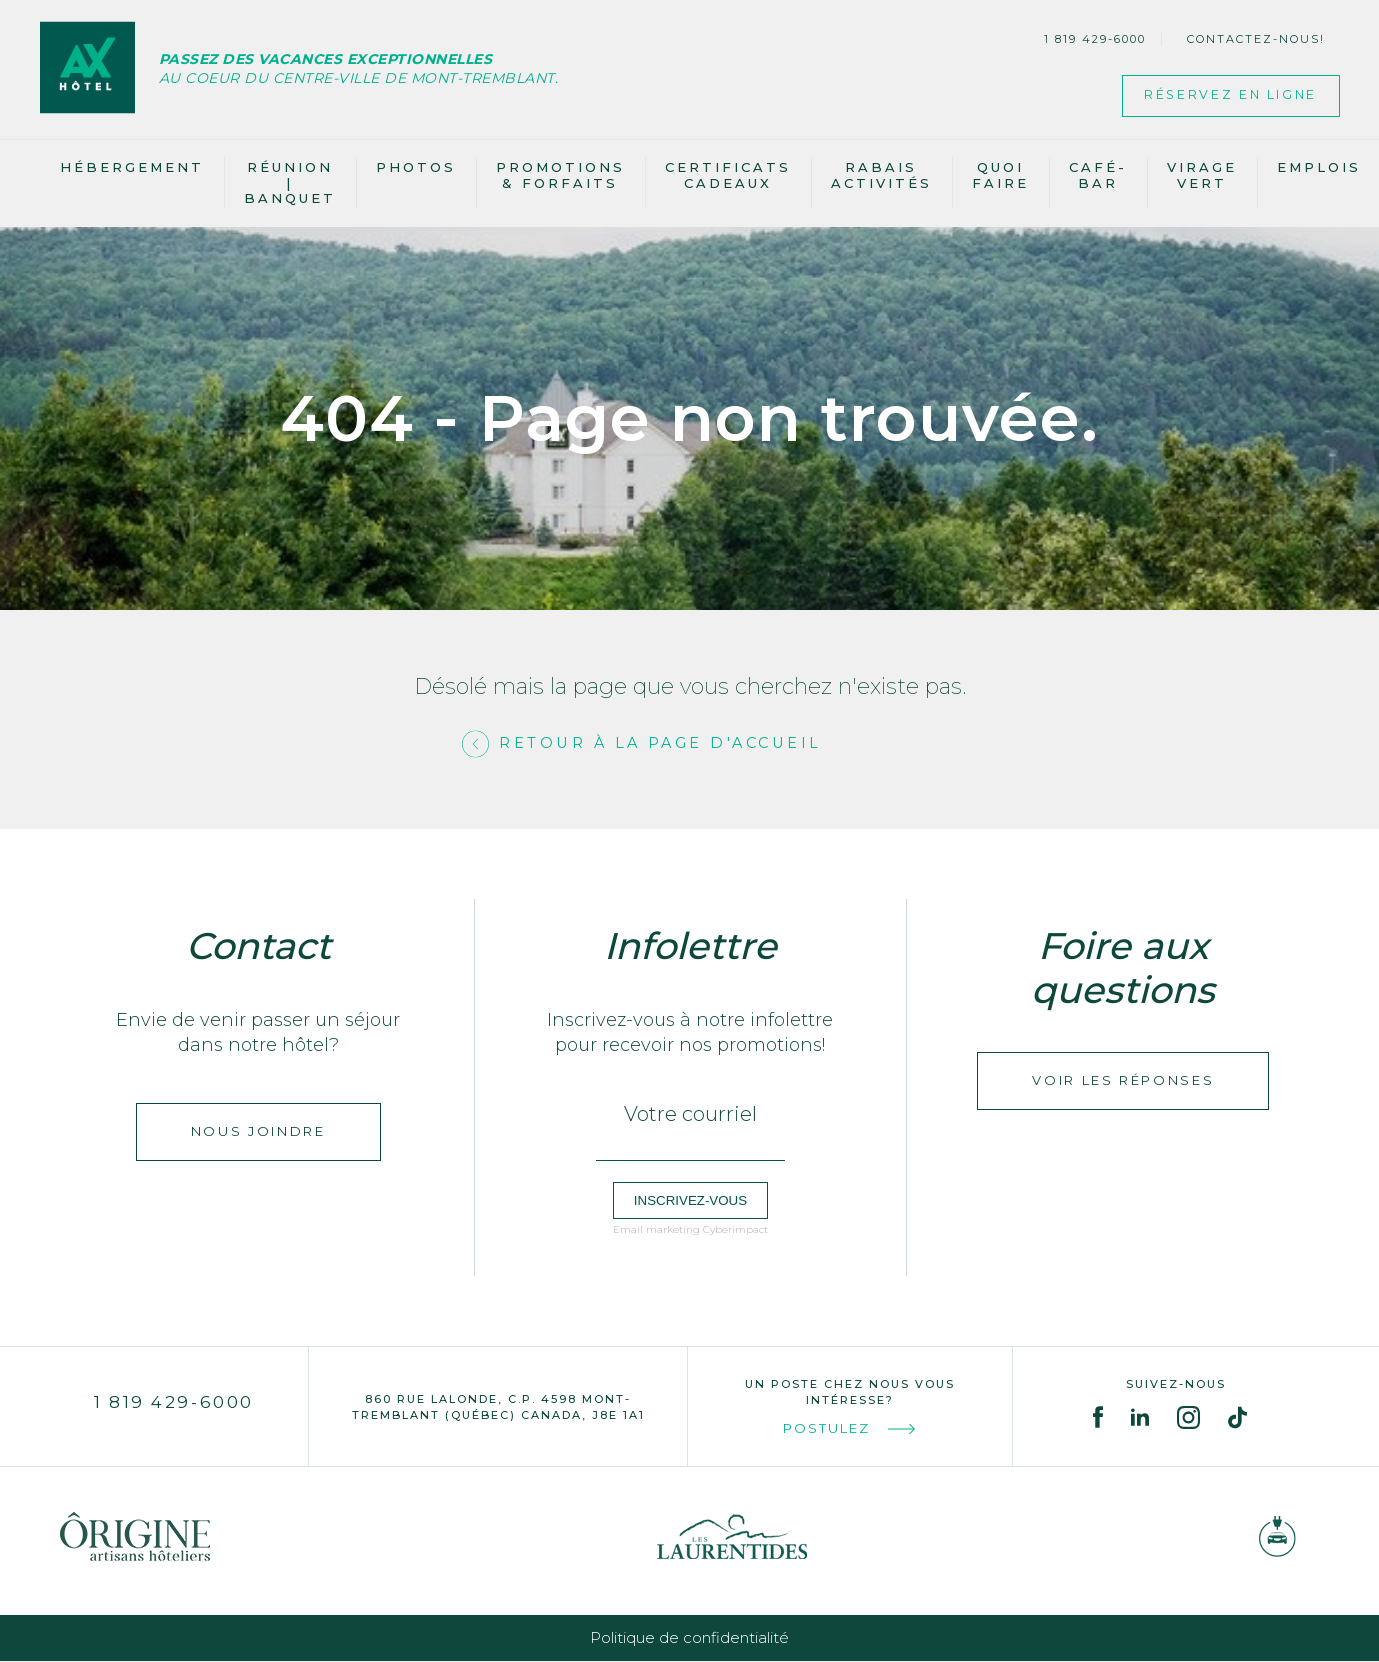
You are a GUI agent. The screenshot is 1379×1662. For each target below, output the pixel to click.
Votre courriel (690, 1115)
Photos (416, 167)
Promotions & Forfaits (560, 175)
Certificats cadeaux (728, 175)
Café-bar (1098, 175)
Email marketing (656, 1230)
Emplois (1319, 167)
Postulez (850, 1429)
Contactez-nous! (1256, 39)
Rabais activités (881, 175)
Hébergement (132, 167)
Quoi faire (1000, 175)
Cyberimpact (735, 1230)
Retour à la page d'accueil (661, 744)
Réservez (1222, 96)
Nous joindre (258, 1132)
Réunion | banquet (290, 182)
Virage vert (1202, 175)
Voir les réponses (1123, 1081)
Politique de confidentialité (689, 1638)
